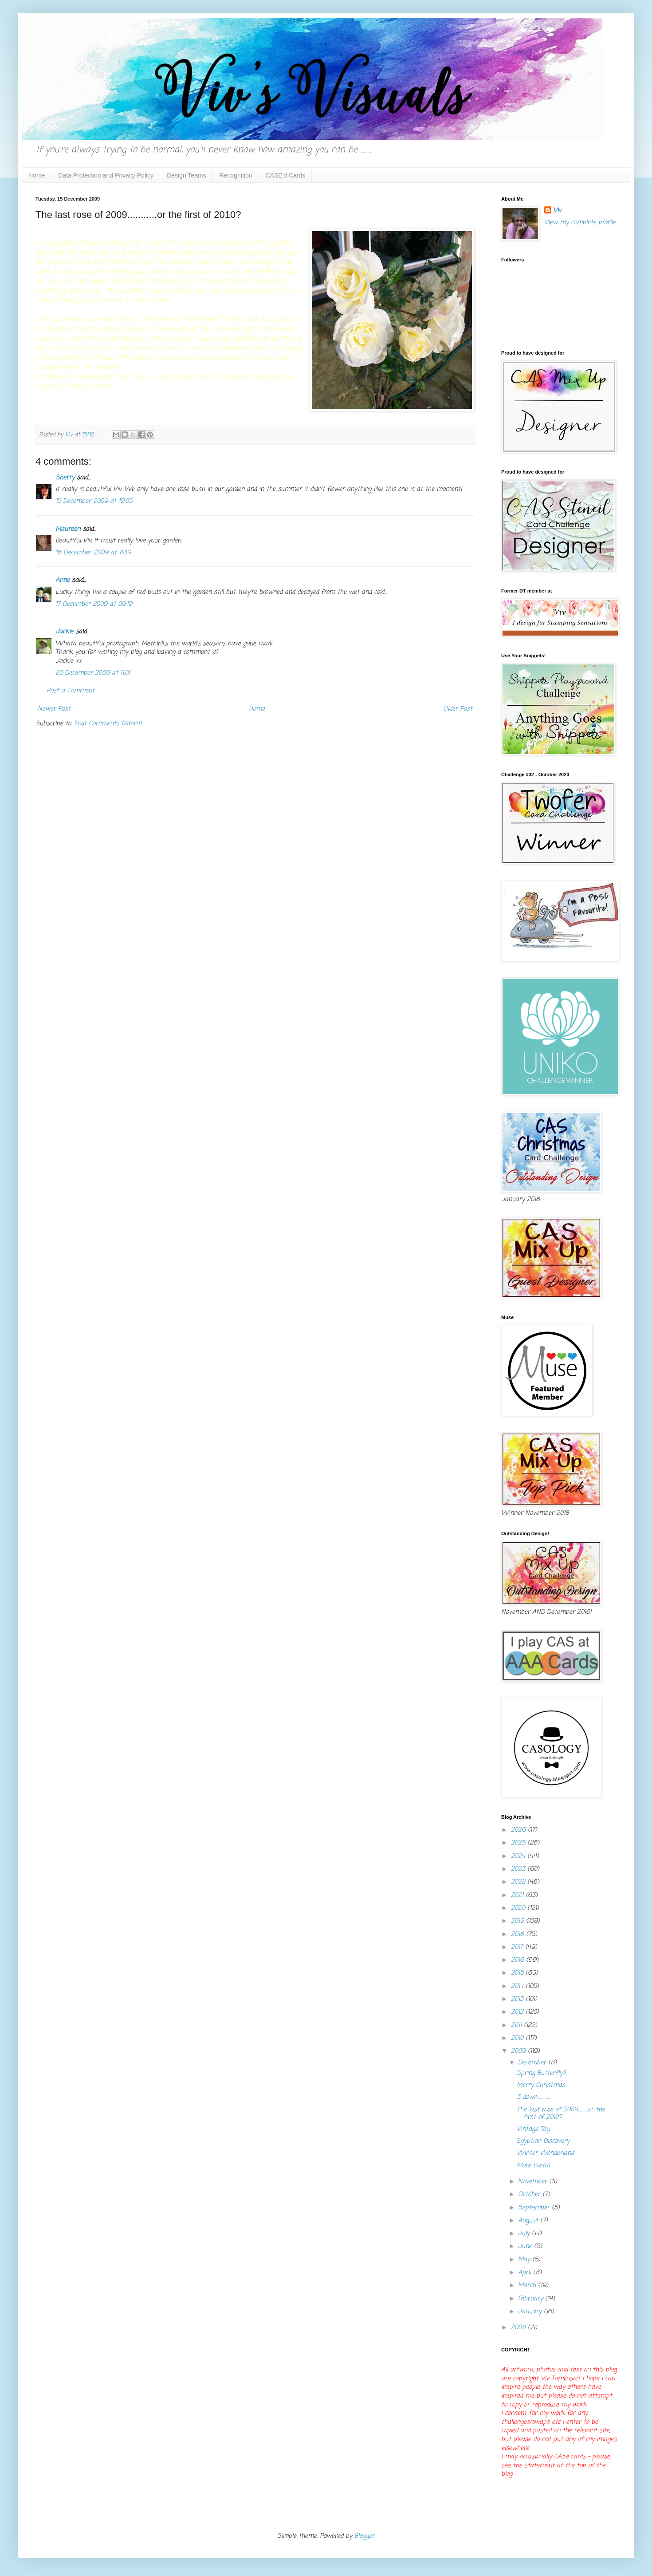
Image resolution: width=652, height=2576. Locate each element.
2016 (518, 1960)
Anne (62, 580)
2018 (518, 1934)
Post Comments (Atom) (107, 723)
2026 (519, 1830)
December (533, 2062)
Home (36, 175)
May (525, 2259)
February (531, 2298)
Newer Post (54, 709)
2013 (518, 1999)
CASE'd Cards (286, 175)
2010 (518, 2038)
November (533, 2181)
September (535, 2208)
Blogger (364, 2536)
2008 (519, 2327)
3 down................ (534, 2097)
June (526, 2246)
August (529, 2220)
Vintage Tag (533, 2129)
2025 (519, 1843)
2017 (518, 1947)
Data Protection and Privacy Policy (105, 175)
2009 (519, 2051)
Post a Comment (70, 690)
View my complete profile (580, 222)
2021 (518, 1895)
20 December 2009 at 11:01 (92, 673)
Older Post (457, 709)
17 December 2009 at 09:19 (93, 604)
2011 (517, 2025)
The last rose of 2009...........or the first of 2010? (561, 2113)
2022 (519, 1882)
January (531, 2311)
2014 (518, 1986)
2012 (518, 2012)
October (530, 2194)
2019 (518, 1921)
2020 (519, 1908)
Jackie (64, 631)
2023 (519, 1869)
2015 (518, 1973)
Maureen (67, 529)
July (525, 2233)
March (528, 2285)
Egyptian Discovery (543, 2141)
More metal (533, 2165)
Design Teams (186, 175)
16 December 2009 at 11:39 (93, 552)
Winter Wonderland (545, 2153)
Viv (557, 210)
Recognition (236, 175)
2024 (519, 1856)
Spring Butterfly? (541, 2073)
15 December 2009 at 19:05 (93, 501)
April (525, 2272)
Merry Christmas (541, 2085)
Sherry (65, 477)
